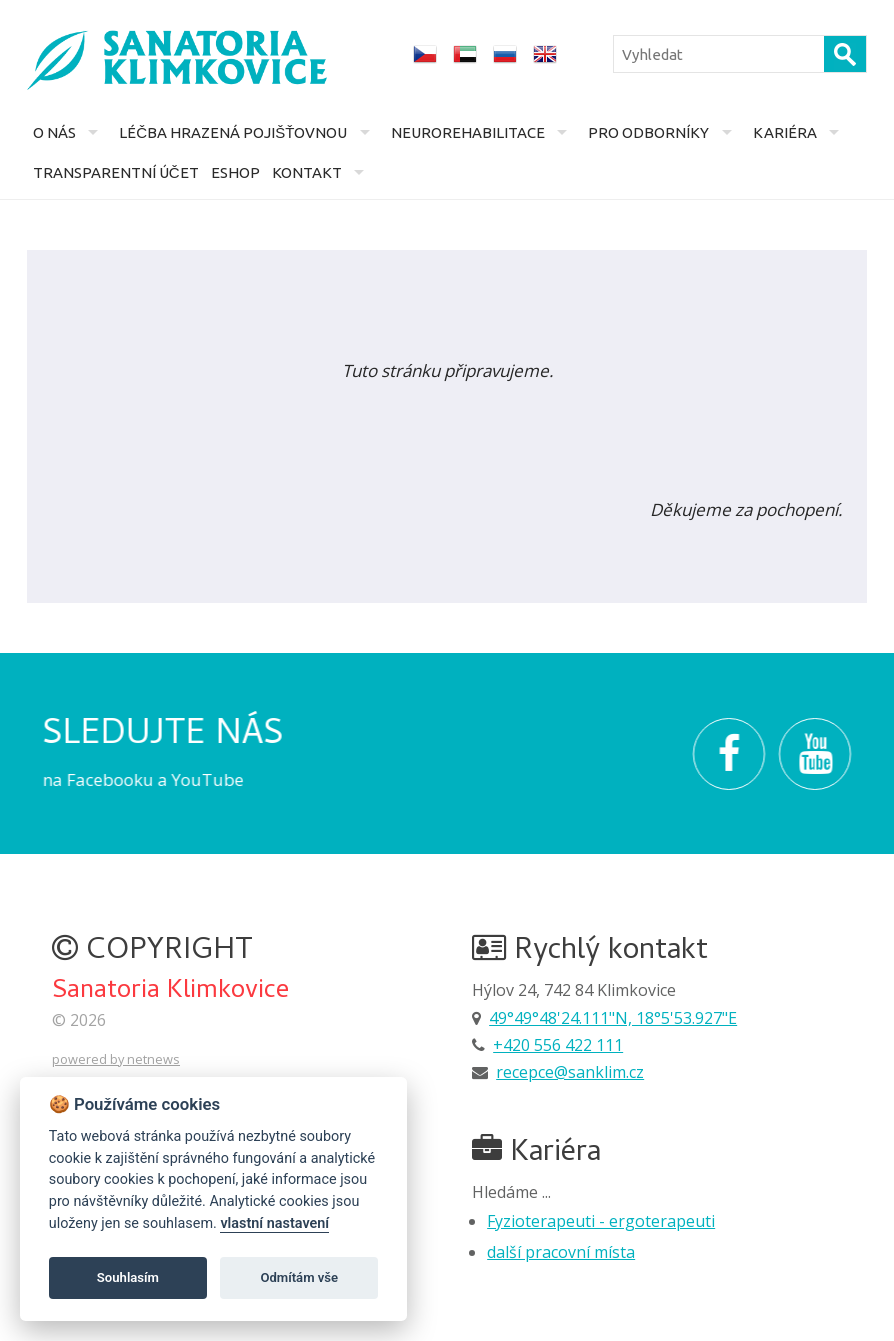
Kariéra (785, 132)
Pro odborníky (648, 132)
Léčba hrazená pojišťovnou (233, 132)
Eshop (235, 172)
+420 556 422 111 (558, 1045)
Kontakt (307, 172)
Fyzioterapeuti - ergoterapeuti (601, 1221)
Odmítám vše (299, 1277)
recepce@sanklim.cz (570, 1072)
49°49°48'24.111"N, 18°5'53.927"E (613, 1018)
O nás (54, 132)
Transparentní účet (116, 172)
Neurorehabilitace (468, 132)
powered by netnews (116, 1059)
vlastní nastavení (274, 1223)
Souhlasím (128, 1277)
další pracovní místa (561, 1252)
